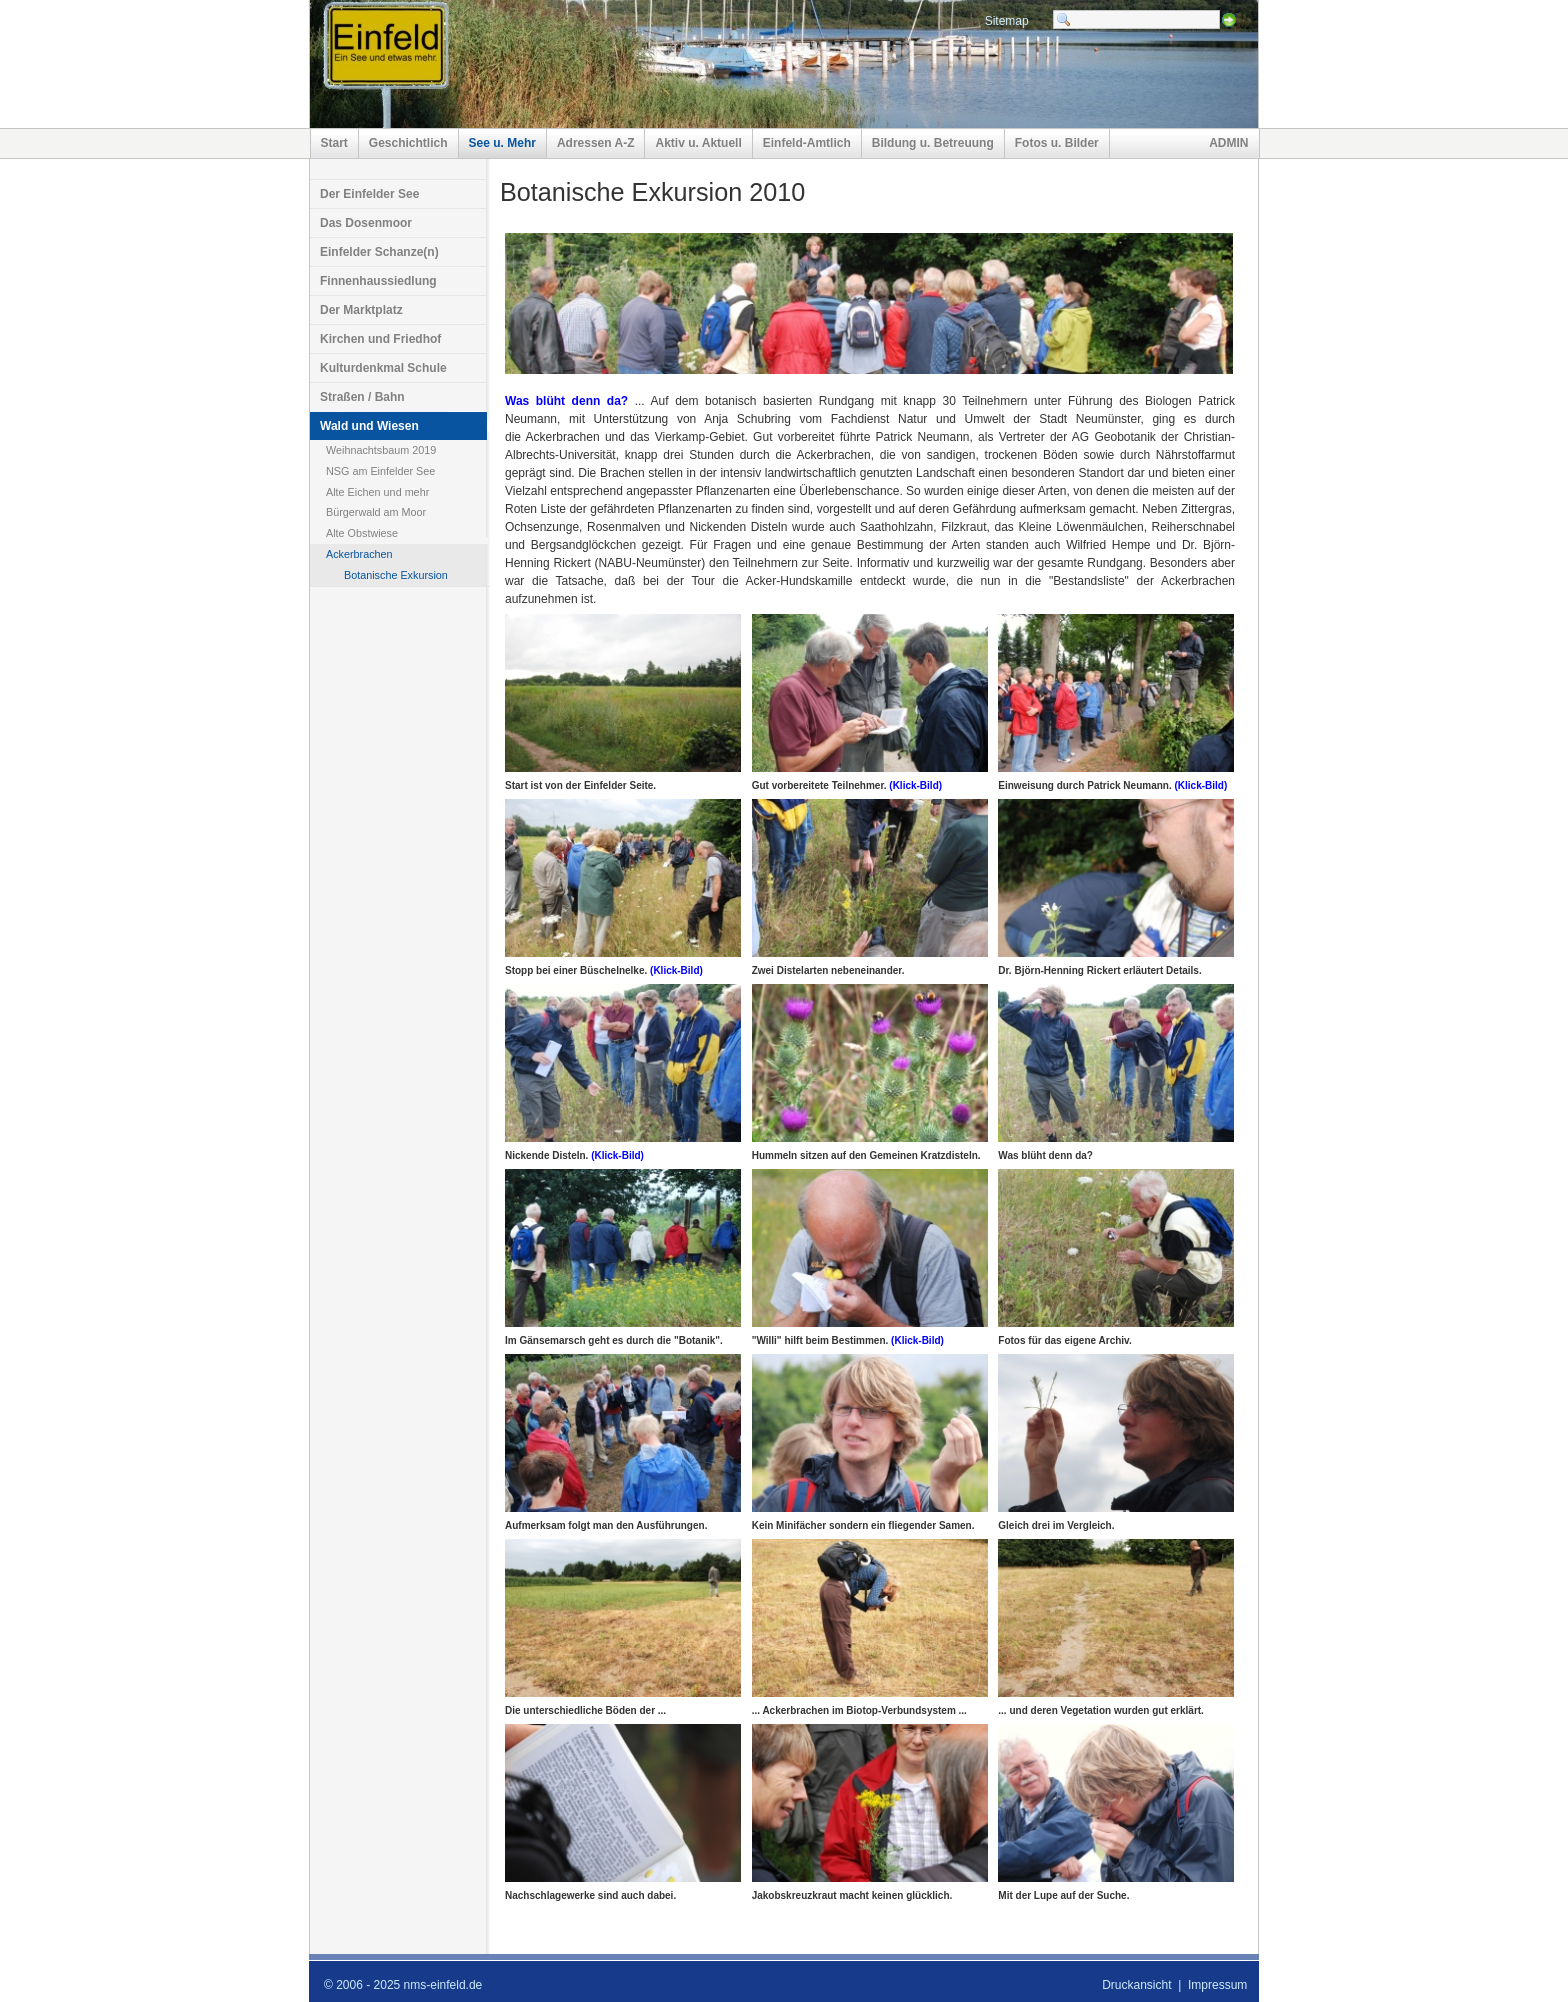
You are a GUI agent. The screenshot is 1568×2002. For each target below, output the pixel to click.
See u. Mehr (502, 143)
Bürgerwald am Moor (376, 512)
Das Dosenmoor (366, 223)
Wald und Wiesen (369, 426)
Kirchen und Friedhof (380, 339)
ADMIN (1228, 143)
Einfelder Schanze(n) (379, 252)
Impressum (1217, 1985)
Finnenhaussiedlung (378, 281)
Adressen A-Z (596, 143)
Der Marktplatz (361, 310)
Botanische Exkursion (396, 575)
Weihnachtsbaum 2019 (381, 450)
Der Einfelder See (369, 194)
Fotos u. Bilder (1057, 143)
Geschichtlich (408, 143)
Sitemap (1007, 21)
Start (334, 143)
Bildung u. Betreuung (933, 143)
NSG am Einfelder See (380, 471)
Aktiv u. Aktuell (698, 143)
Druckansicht (1136, 1985)
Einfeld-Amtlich (807, 143)
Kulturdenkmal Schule (383, 368)
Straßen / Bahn (362, 397)
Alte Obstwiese (362, 533)
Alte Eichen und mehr (377, 492)
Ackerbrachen (359, 554)
